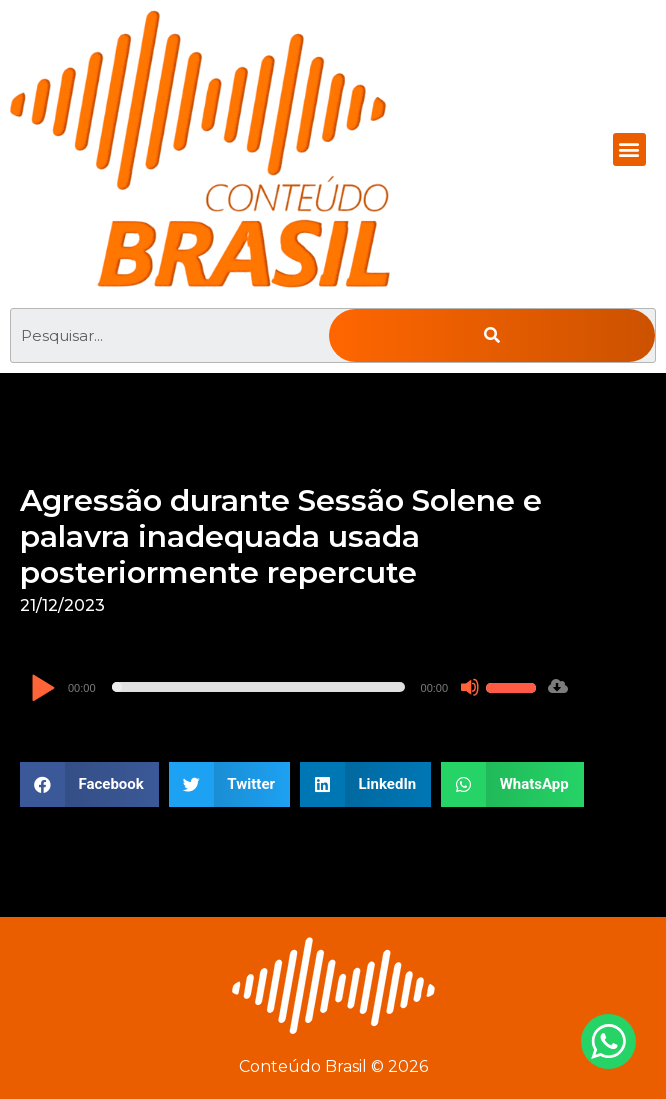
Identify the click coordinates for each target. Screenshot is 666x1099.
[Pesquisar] (492, 335)
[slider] (258, 687)
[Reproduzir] (42, 689)
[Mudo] (470, 687)
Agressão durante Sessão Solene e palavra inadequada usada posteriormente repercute (281, 536)
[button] (629, 149)
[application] (286, 687)
